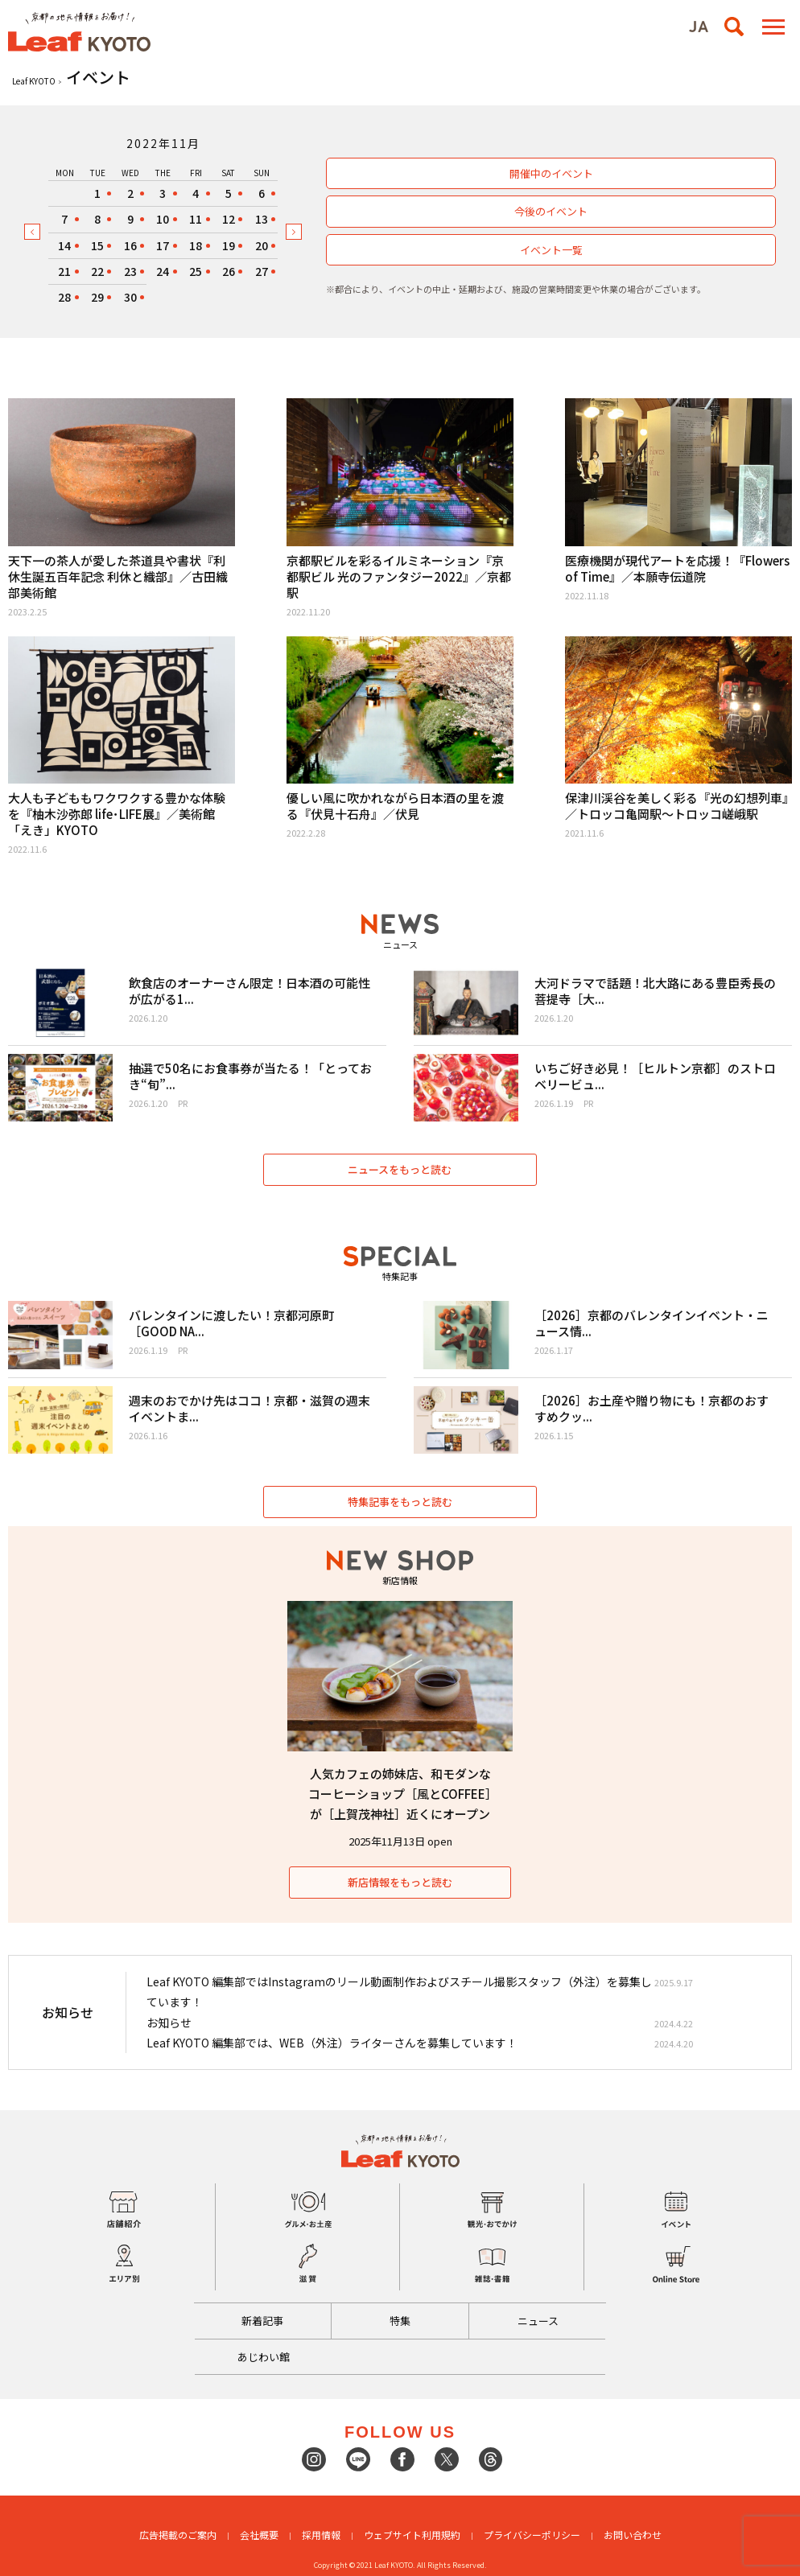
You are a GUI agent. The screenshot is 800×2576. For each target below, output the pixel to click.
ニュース (538, 2320)
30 (130, 297)
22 (97, 271)
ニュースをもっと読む (400, 1169)
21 (64, 271)
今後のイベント (551, 211)
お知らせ (169, 2022)
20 (261, 245)
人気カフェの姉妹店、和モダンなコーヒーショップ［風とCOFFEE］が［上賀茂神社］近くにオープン (400, 1793)
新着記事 (262, 2320)
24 (162, 271)
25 (195, 271)
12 (228, 219)
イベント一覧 (551, 249)
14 (64, 245)
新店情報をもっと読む (400, 1882)
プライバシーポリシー (532, 2534)
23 (130, 271)
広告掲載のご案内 (177, 2534)
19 (228, 245)
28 (64, 297)
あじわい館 (263, 2356)
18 (195, 245)
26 (228, 271)
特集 (400, 2320)
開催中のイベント (551, 173)
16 (130, 245)
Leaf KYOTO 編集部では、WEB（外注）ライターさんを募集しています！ (332, 2043)
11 (195, 219)
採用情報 (321, 2534)
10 (162, 219)
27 (261, 271)
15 (97, 245)
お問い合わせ (633, 2534)
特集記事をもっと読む (400, 1501)
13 (261, 219)
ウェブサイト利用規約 (412, 2534)
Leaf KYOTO (34, 81)
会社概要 (259, 2534)
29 (97, 297)
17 (162, 245)
